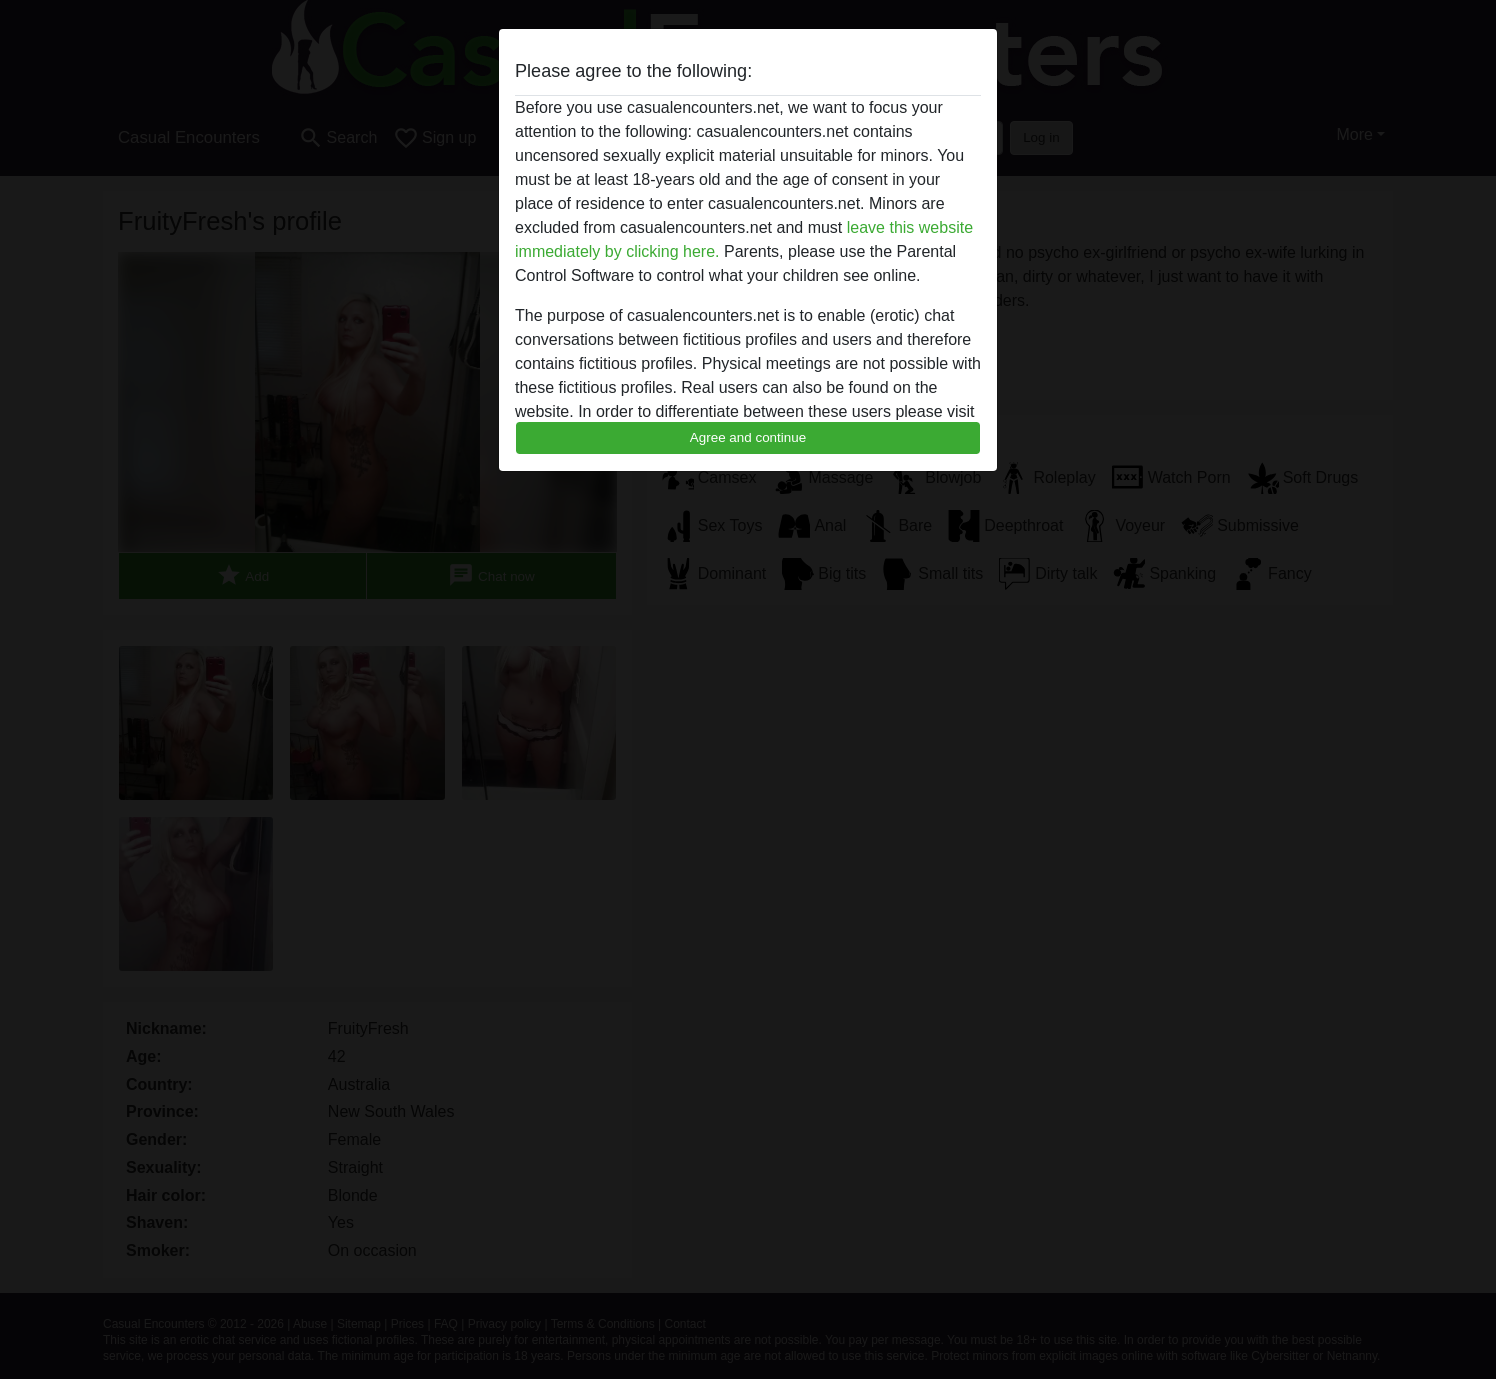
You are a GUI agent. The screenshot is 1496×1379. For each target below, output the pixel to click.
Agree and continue (748, 437)
